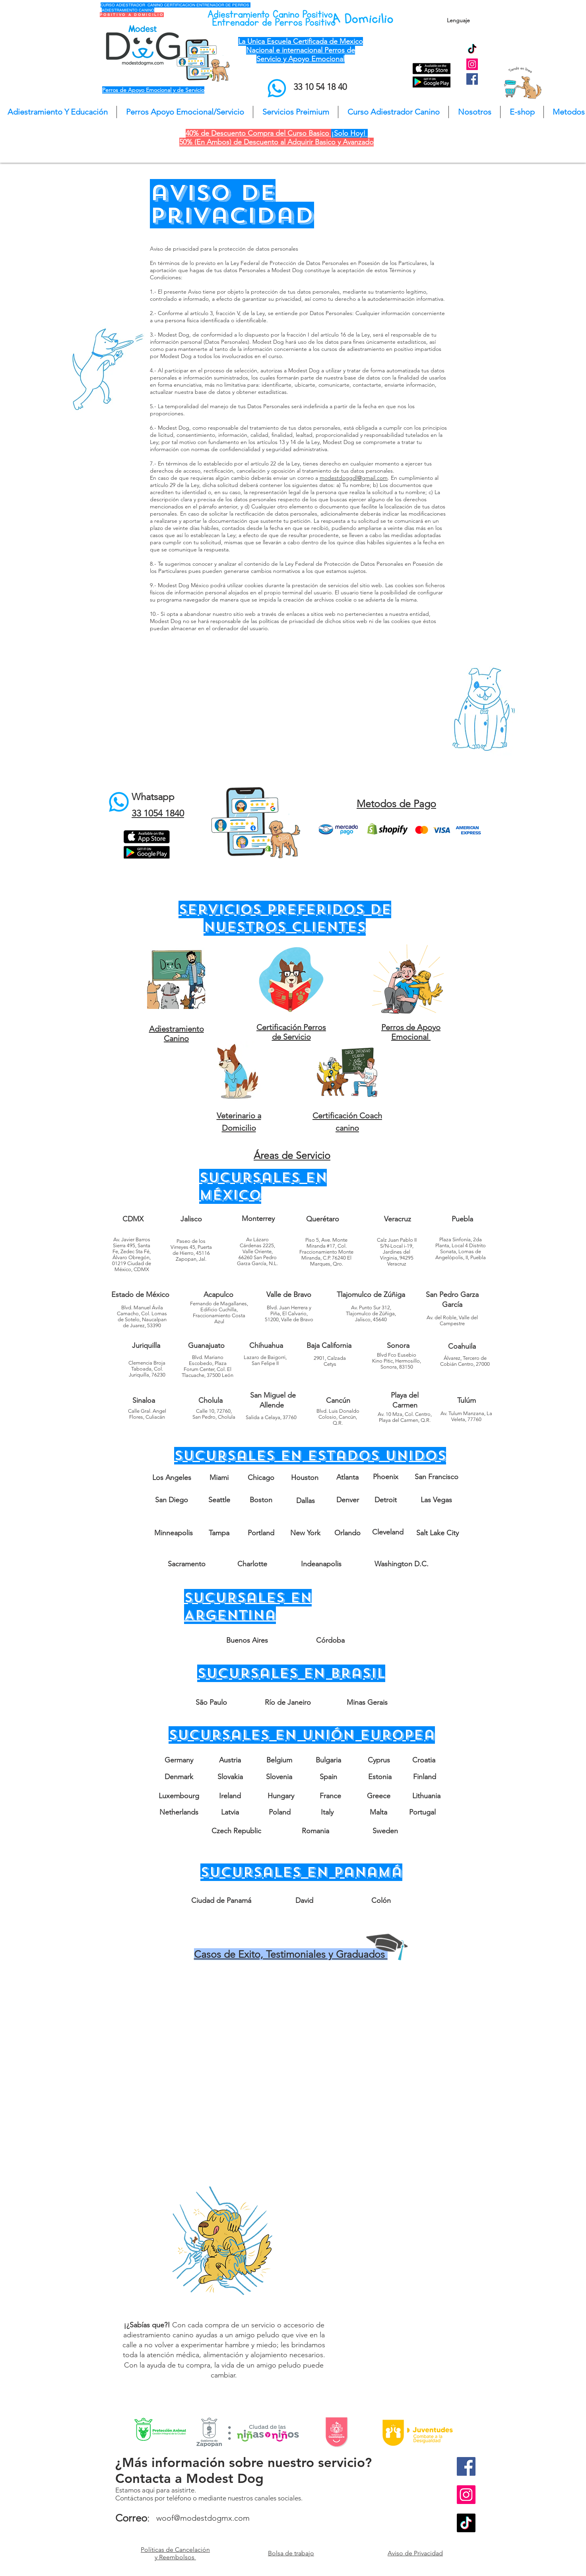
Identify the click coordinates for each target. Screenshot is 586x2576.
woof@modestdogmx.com (203, 2518)
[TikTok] (472, 49)
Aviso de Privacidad (415, 2553)
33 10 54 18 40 (320, 87)
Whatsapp (153, 796)
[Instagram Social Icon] (472, 64)
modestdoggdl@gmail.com (354, 477)
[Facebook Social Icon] (472, 79)
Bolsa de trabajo (291, 2553)
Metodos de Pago (396, 804)
